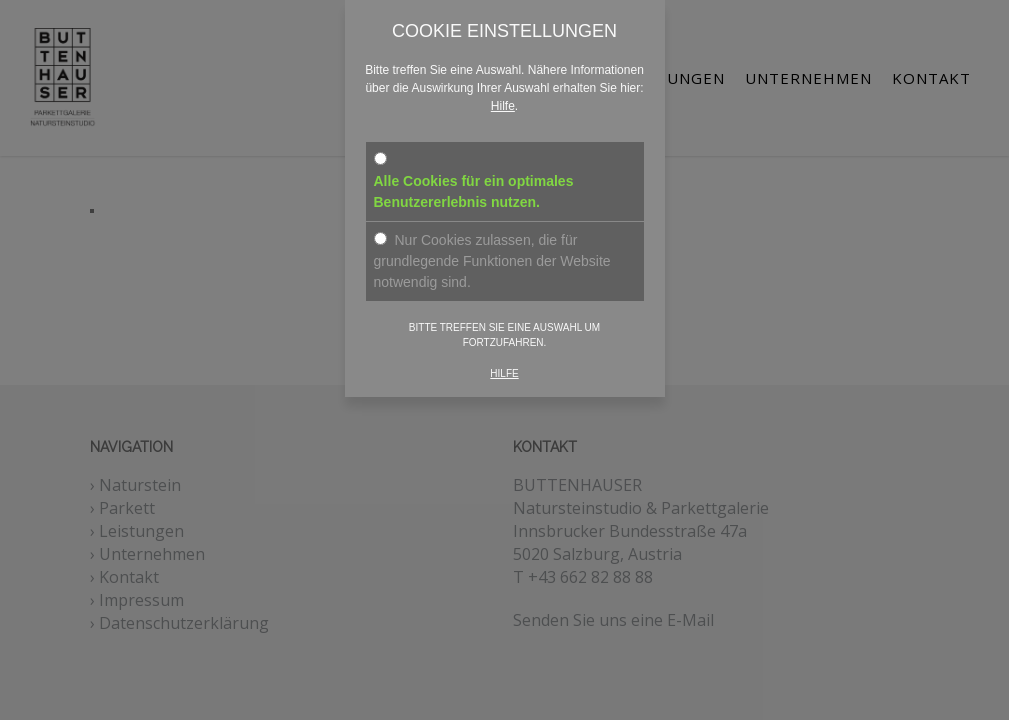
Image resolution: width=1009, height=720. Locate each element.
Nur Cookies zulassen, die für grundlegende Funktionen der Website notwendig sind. (492, 251)
